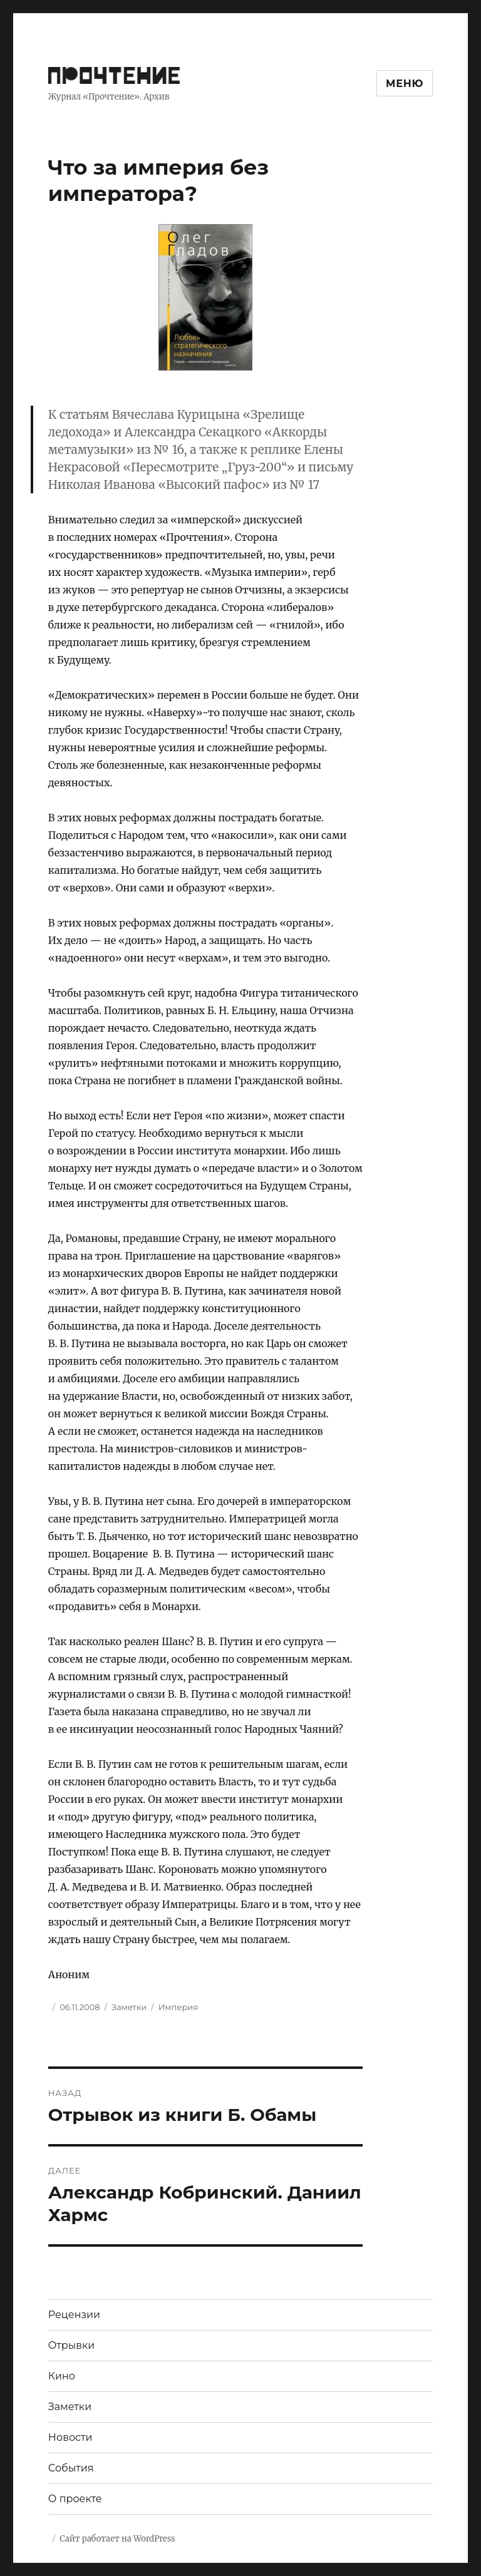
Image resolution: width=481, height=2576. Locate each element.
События (71, 2468)
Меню (404, 84)
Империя (178, 2007)
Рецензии (74, 2315)
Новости (70, 2437)
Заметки (129, 2007)
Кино (61, 2376)
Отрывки (71, 2345)
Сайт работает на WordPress (117, 2538)
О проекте (75, 2499)
